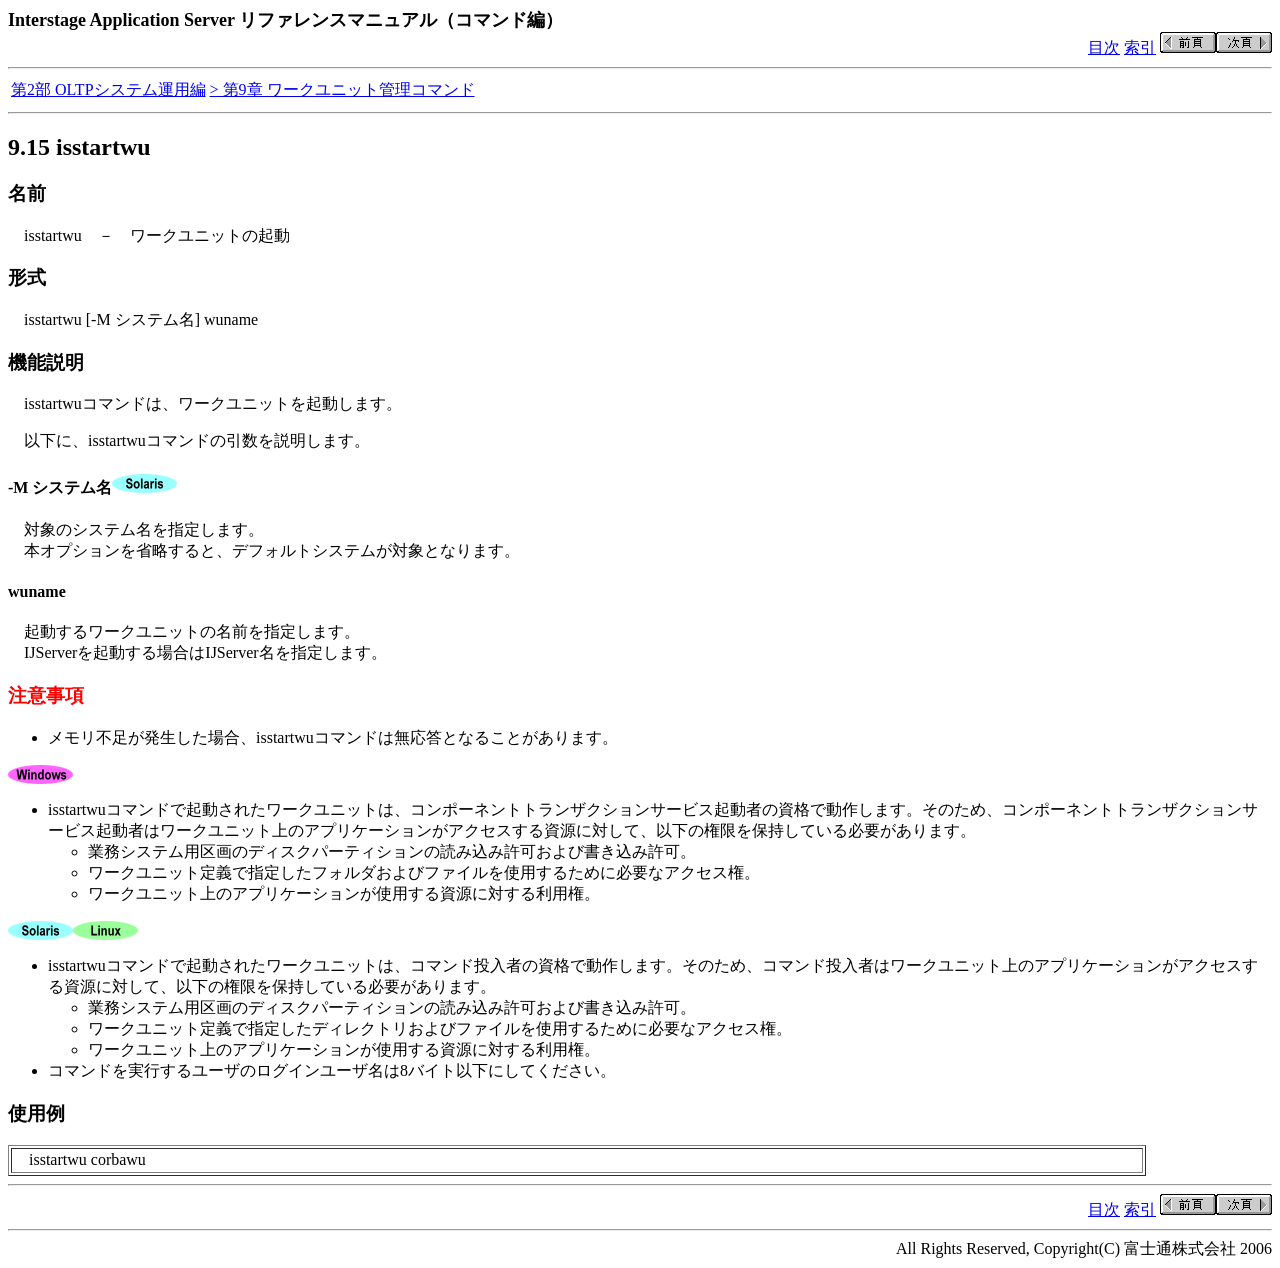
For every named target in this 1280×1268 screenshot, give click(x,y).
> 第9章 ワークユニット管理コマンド (342, 89)
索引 (1140, 47)
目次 (1104, 47)
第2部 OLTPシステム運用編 (108, 89)
